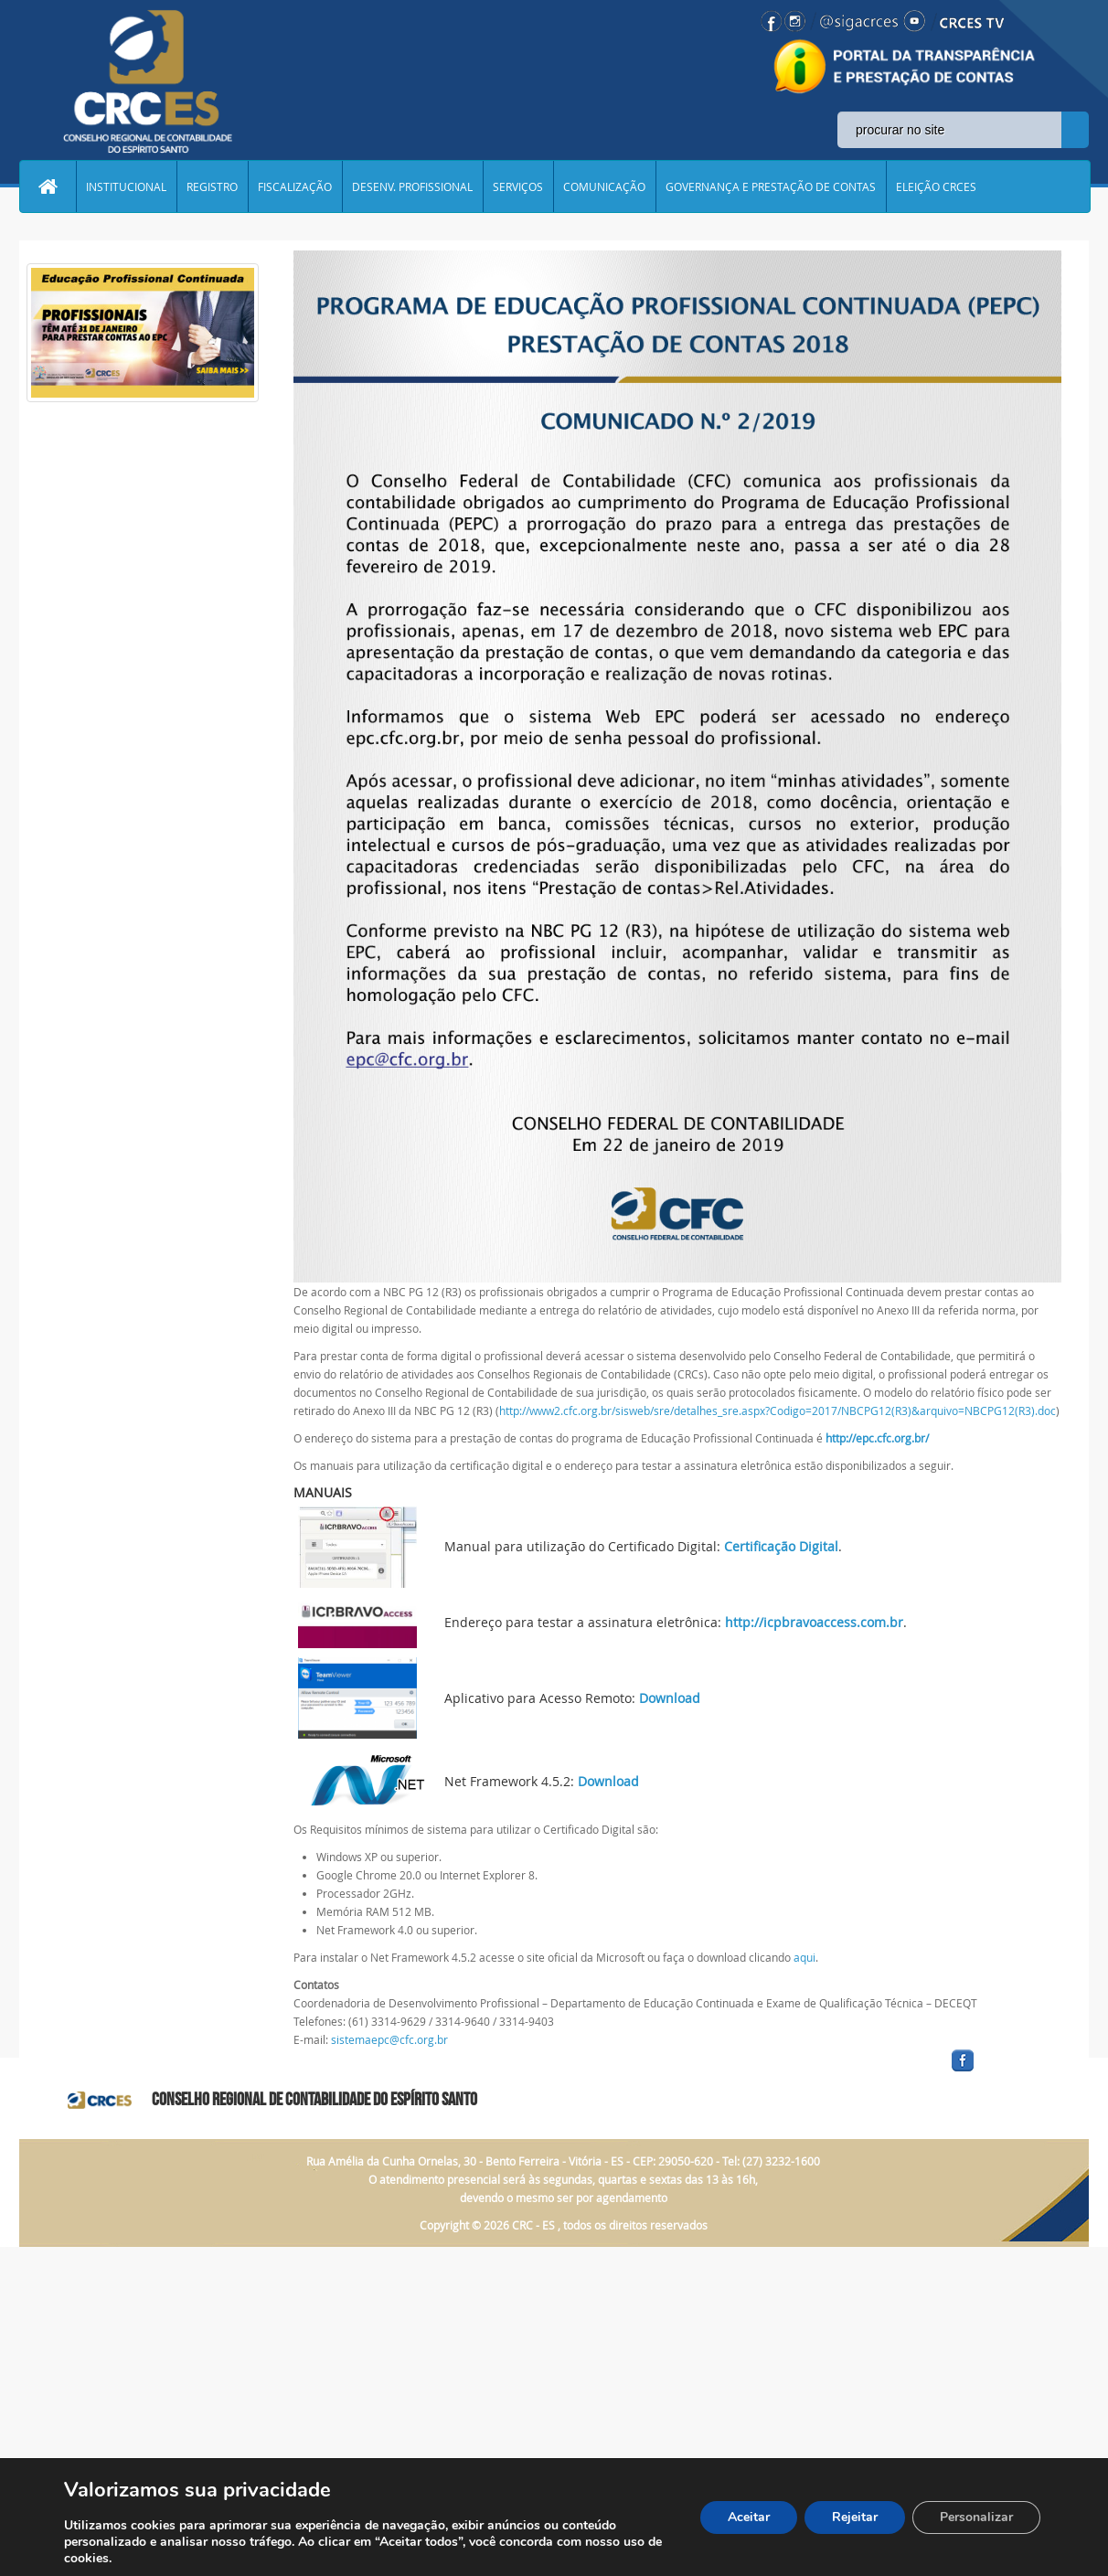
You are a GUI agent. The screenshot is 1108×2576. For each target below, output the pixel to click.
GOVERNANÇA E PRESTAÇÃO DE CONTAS (771, 186)
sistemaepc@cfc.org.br (389, 2039)
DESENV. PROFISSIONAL (412, 186)
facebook (1006, 2071)
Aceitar (749, 2517)
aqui (804, 1957)
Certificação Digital (781, 1546)
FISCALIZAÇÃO (295, 186)
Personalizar (976, 2517)
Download (669, 1698)
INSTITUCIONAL (126, 186)
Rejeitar (855, 2517)
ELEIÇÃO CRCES (936, 186)
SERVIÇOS (518, 186)
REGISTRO (212, 186)
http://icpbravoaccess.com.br (814, 1622)
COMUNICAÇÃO (604, 186)
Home (47, 186)
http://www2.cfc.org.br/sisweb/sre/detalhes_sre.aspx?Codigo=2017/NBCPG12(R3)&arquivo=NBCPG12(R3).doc (777, 1410)
